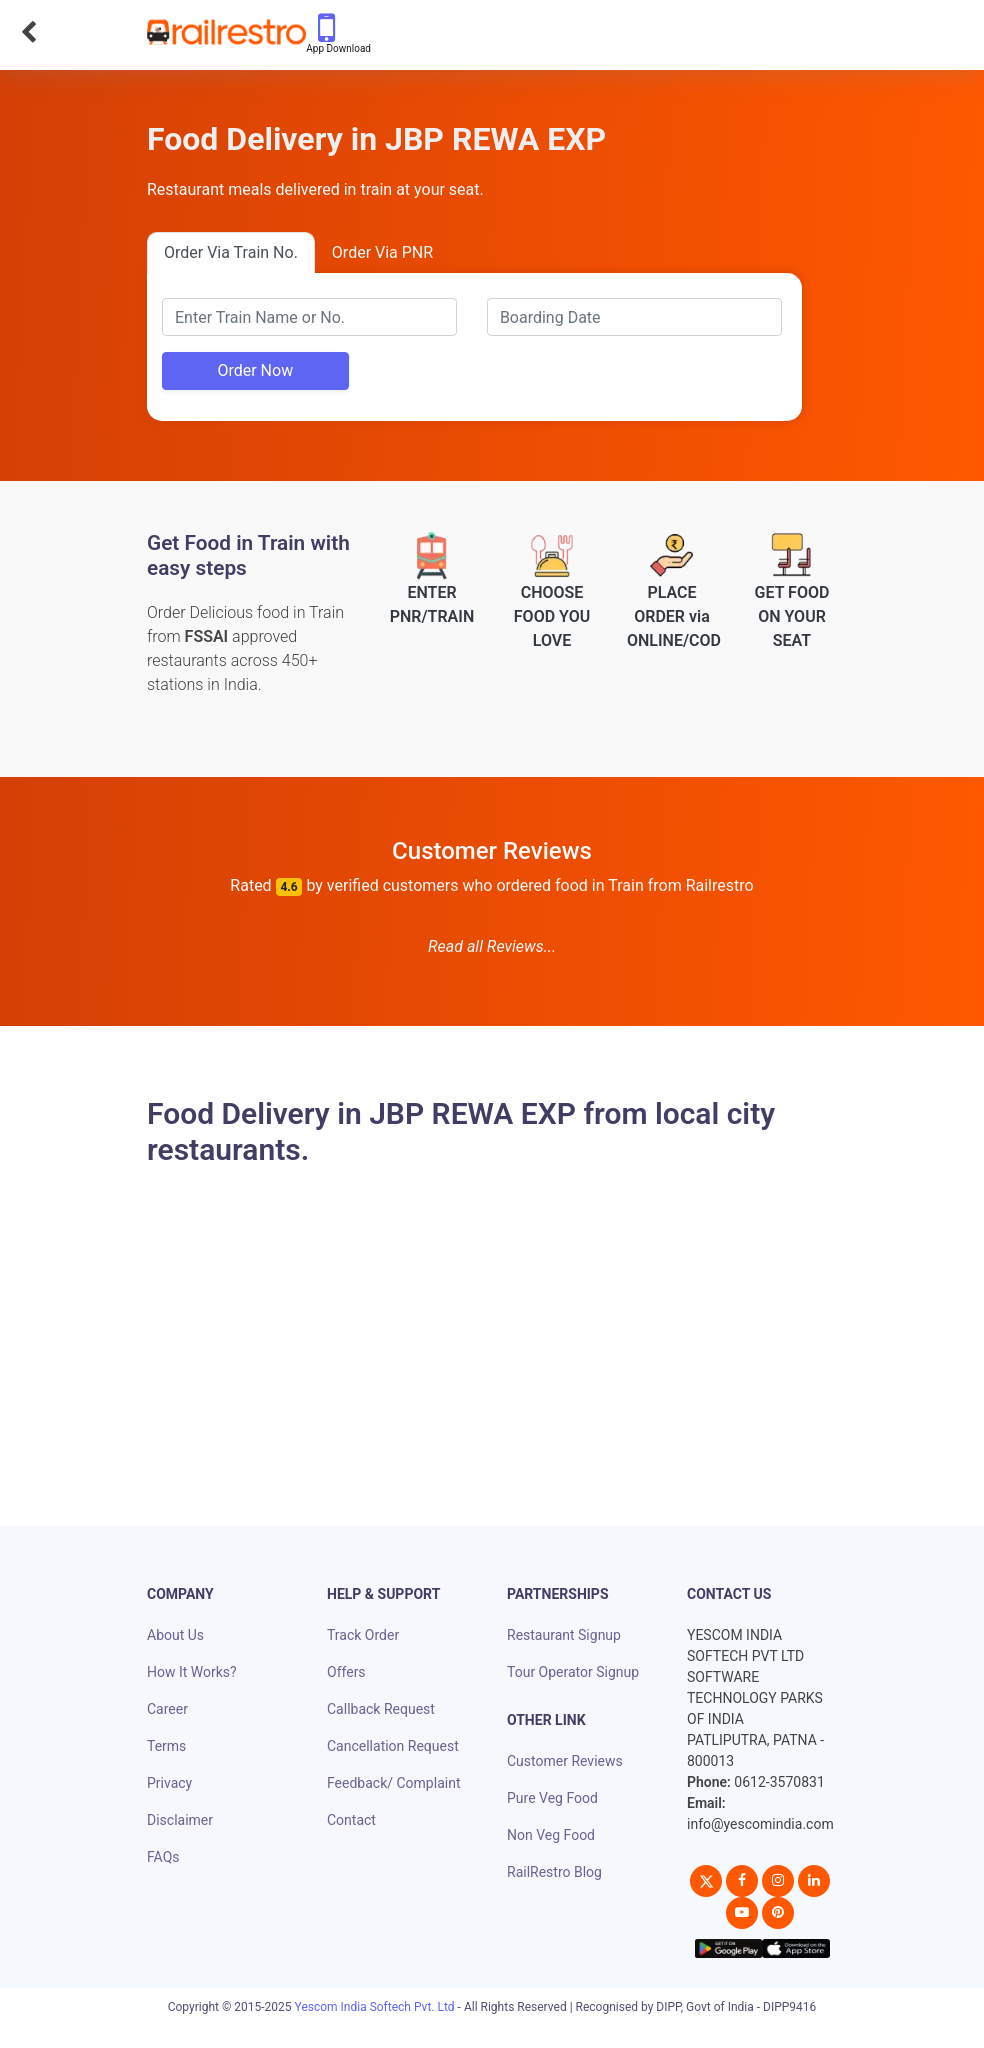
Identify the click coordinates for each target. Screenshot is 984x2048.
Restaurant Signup (564, 1635)
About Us (175, 1635)
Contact (351, 1820)
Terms (166, 1746)
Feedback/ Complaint (393, 1783)
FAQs (163, 1857)
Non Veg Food (551, 1835)
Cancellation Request (393, 1746)
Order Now (255, 370)
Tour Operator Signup (573, 1672)
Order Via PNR (382, 252)
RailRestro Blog (554, 1872)
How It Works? (192, 1672)
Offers (346, 1672)
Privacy (169, 1783)
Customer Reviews (565, 1761)
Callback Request (381, 1709)
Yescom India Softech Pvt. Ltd (375, 2007)
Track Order (363, 1635)
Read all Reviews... (492, 946)
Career (167, 1709)
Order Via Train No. (231, 252)
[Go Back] (28, 32)
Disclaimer (180, 1820)
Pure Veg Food (552, 1798)
